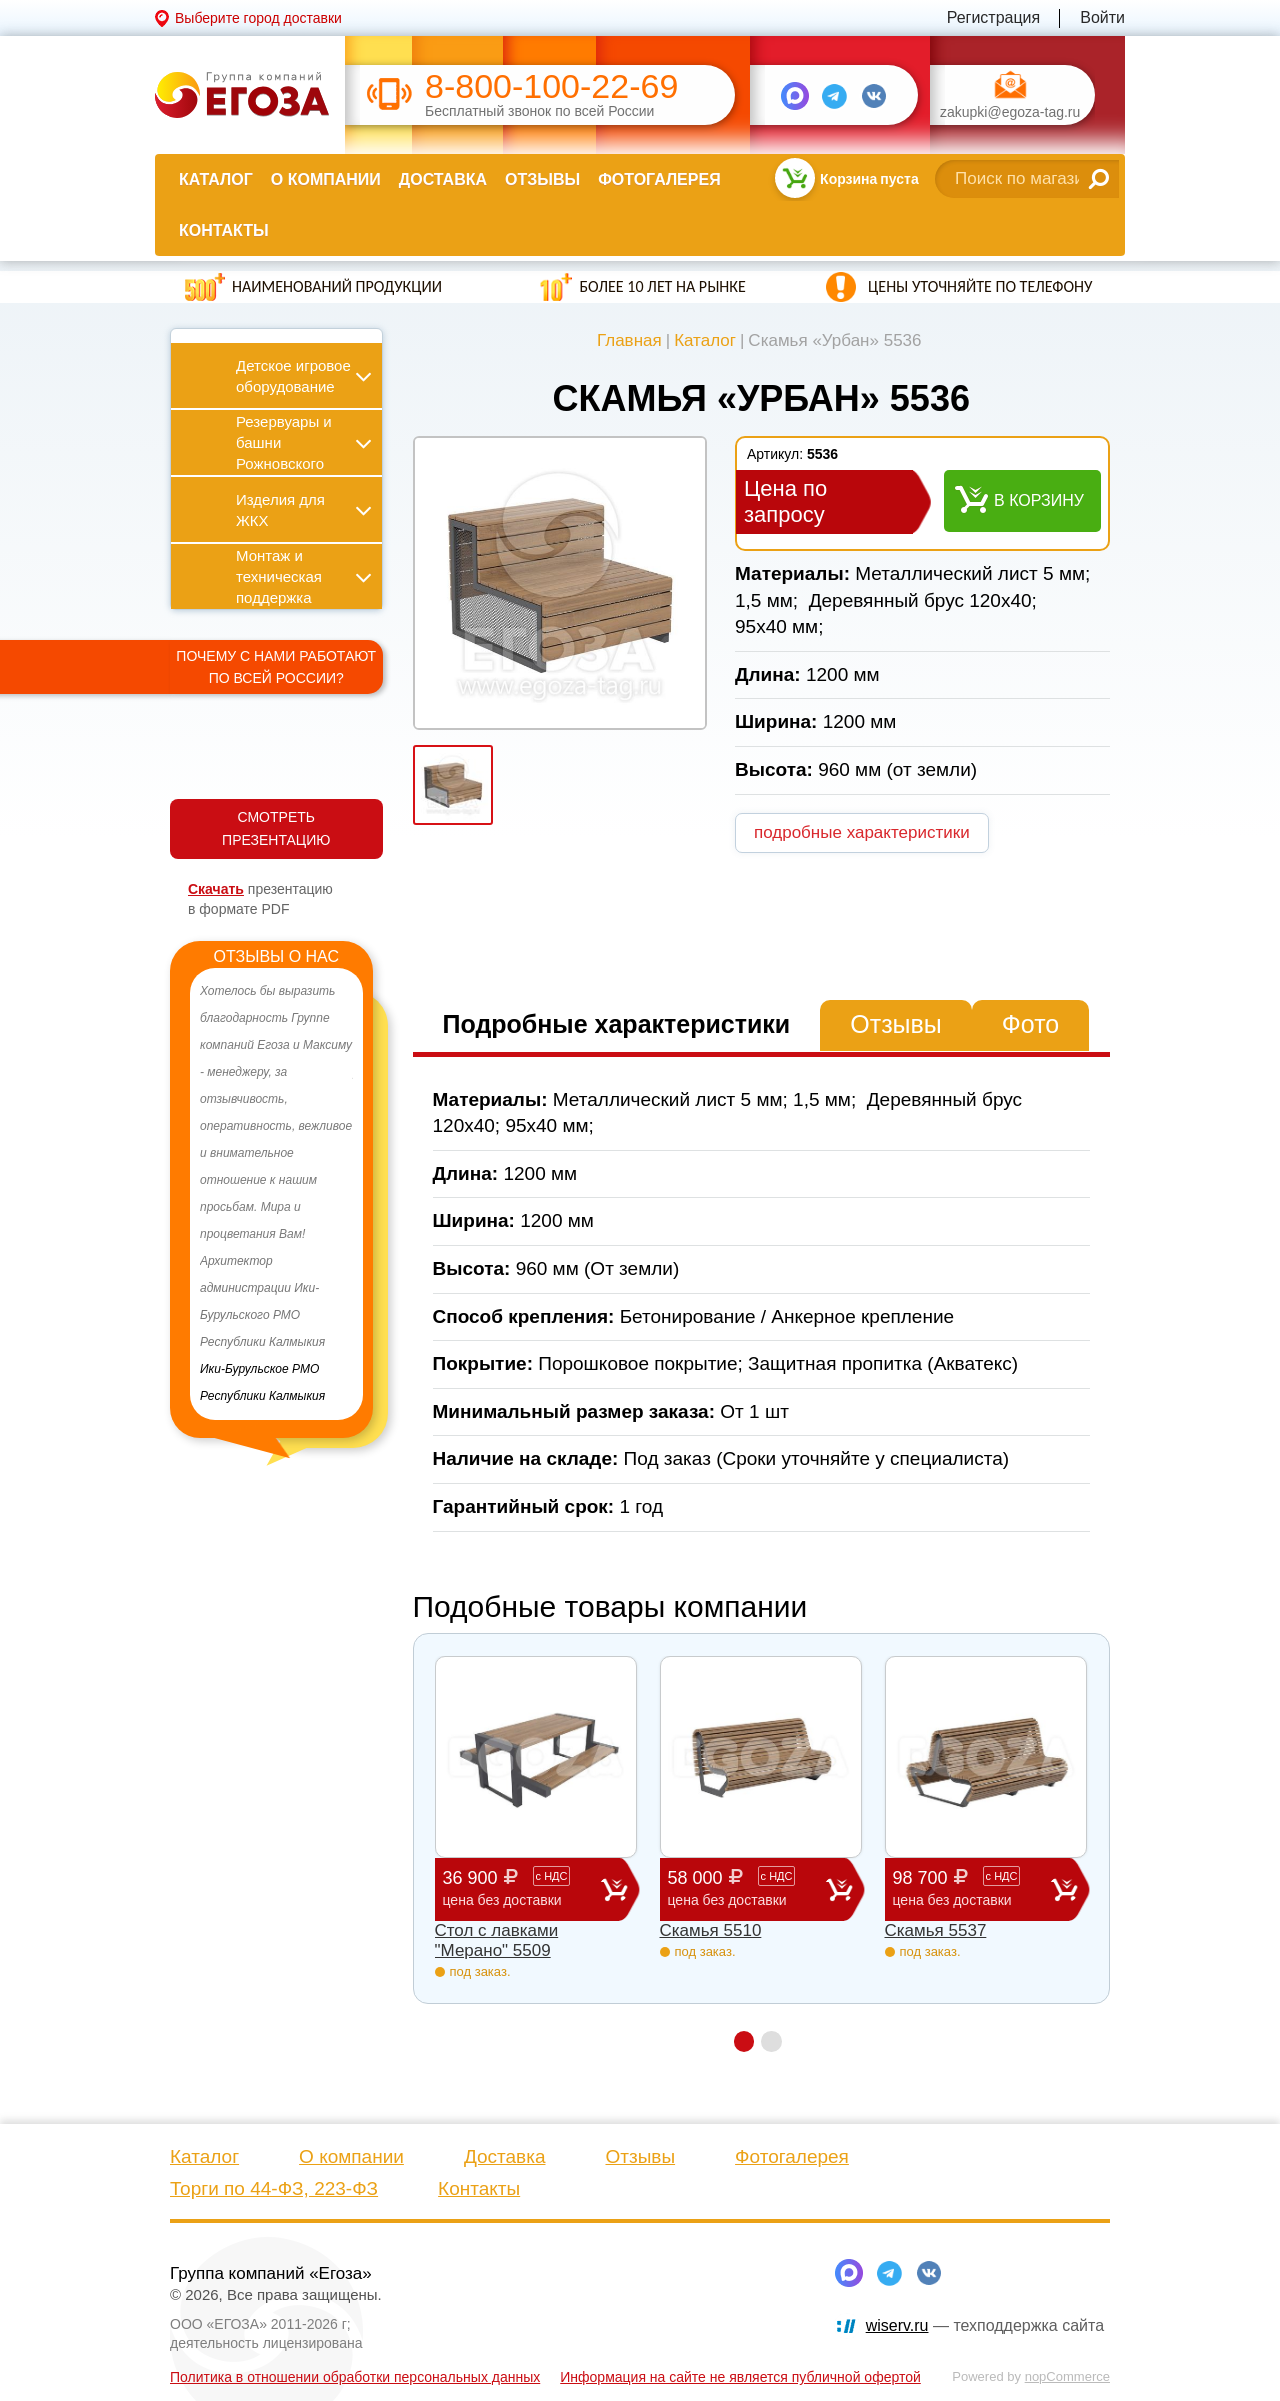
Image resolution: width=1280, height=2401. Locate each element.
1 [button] (743, 2041)
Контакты (224, 230)
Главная (629, 340)
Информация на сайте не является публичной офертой (740, 2377)
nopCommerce (1067, 2376)
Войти (1102, 17)
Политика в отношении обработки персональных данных (355, 2377)
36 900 (522, 1888)
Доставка (443, 179)
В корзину (1039, 500)
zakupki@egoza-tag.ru (1010, 112)
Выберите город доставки (258, 18)
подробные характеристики (862, 832)
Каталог (216, 179)
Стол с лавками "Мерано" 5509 (497, 1940)
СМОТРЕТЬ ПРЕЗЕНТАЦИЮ (276, 828)
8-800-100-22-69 (551, 86)
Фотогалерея (659, 179)
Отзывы (542, 179)
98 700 (972, 1888)
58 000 (747, 1888)
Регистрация (994, 17)
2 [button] (771, 2041)
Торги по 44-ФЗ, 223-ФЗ (274, 2188)
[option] (276, 1194)
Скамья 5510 (711, 1930)
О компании (326, 179)
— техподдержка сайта (985, 2325)
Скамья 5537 (936, 1930)
